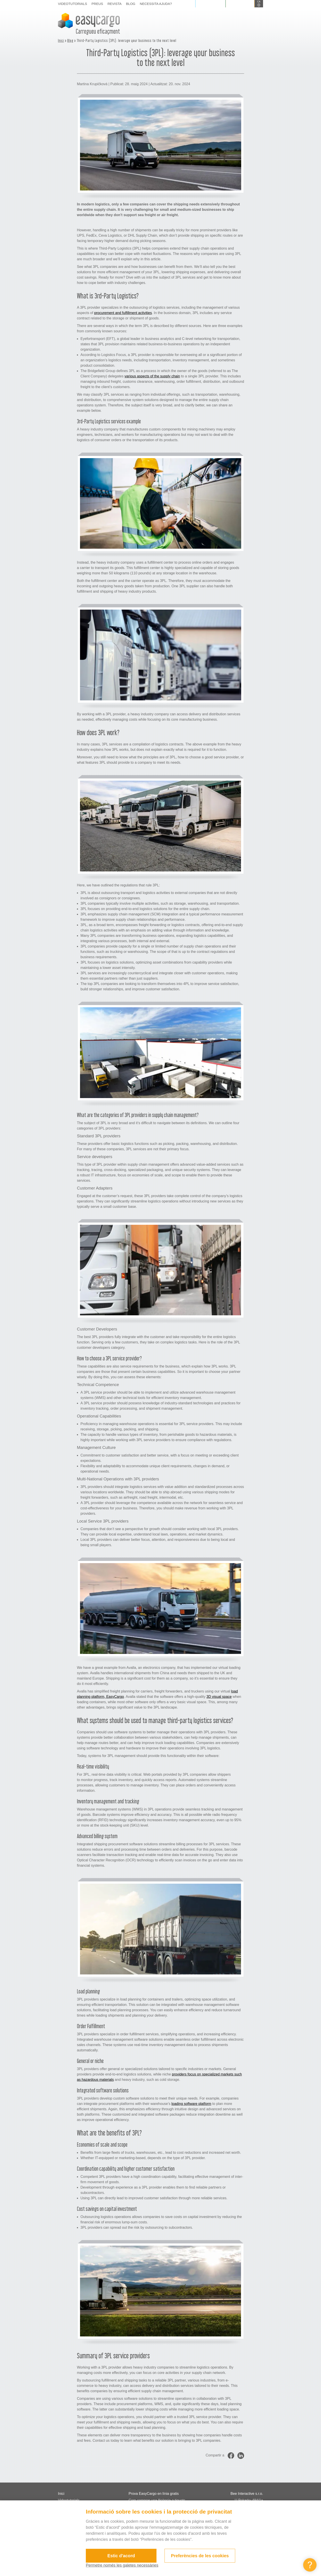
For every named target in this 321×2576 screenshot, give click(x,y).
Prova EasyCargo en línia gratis (154, 2493)
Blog (130, 4)
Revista (114, 4)
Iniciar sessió (210, 3)
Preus (97, 4)
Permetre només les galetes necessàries (122, 2565)
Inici (61, 40)
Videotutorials (72, 4)
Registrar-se (240, 3)
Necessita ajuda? (156, 4)
